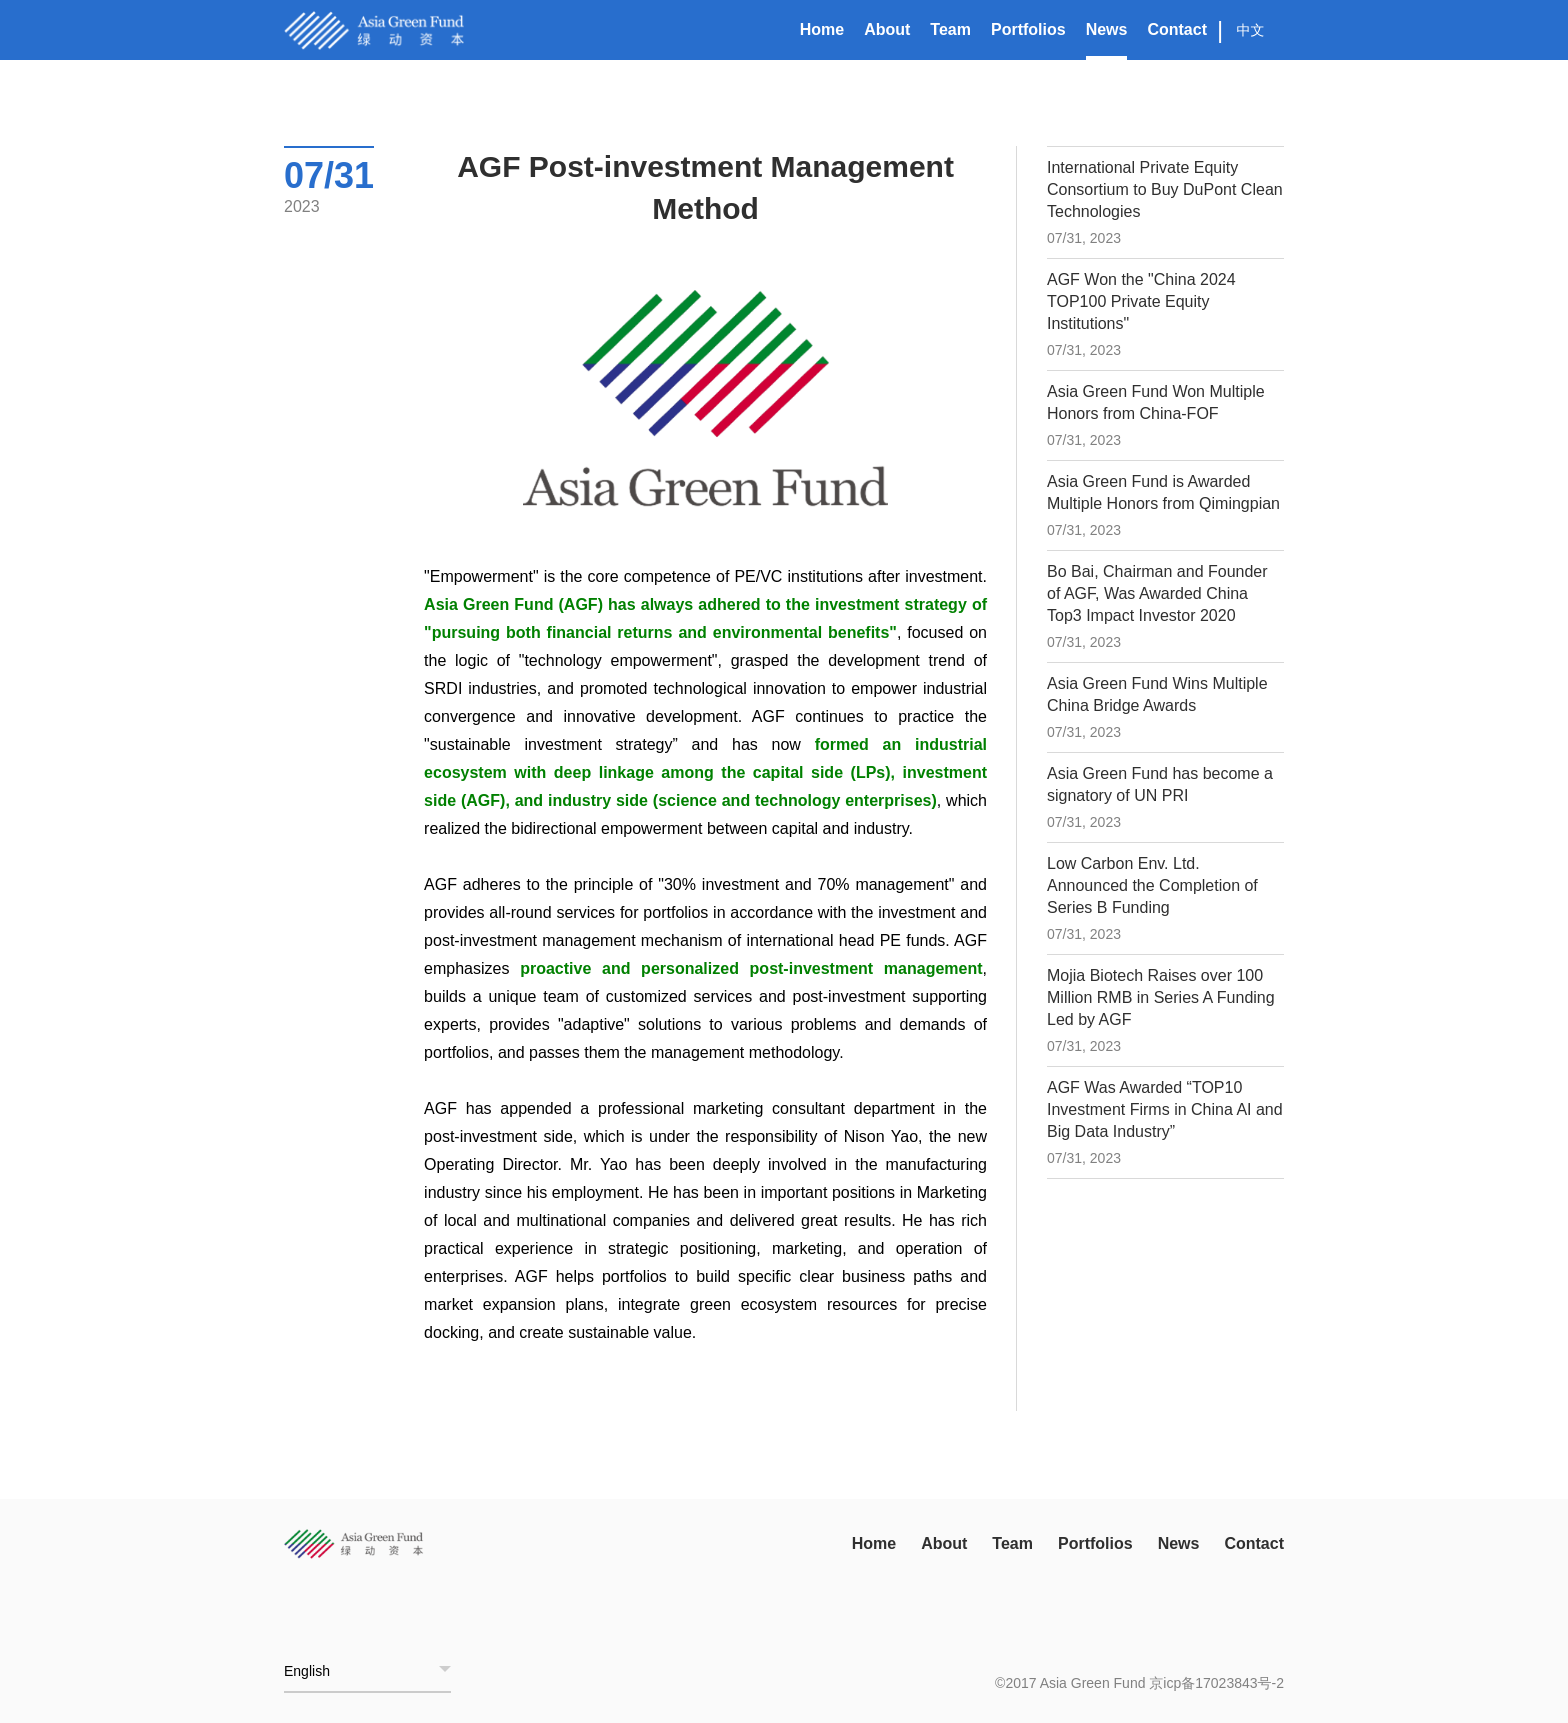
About (887, 29)
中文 (1251, 30)
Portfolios (1028, 29)
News (1107, 29)
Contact (1177, 29)
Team (950, 29)
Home (822, 29)
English (307, 1671)
